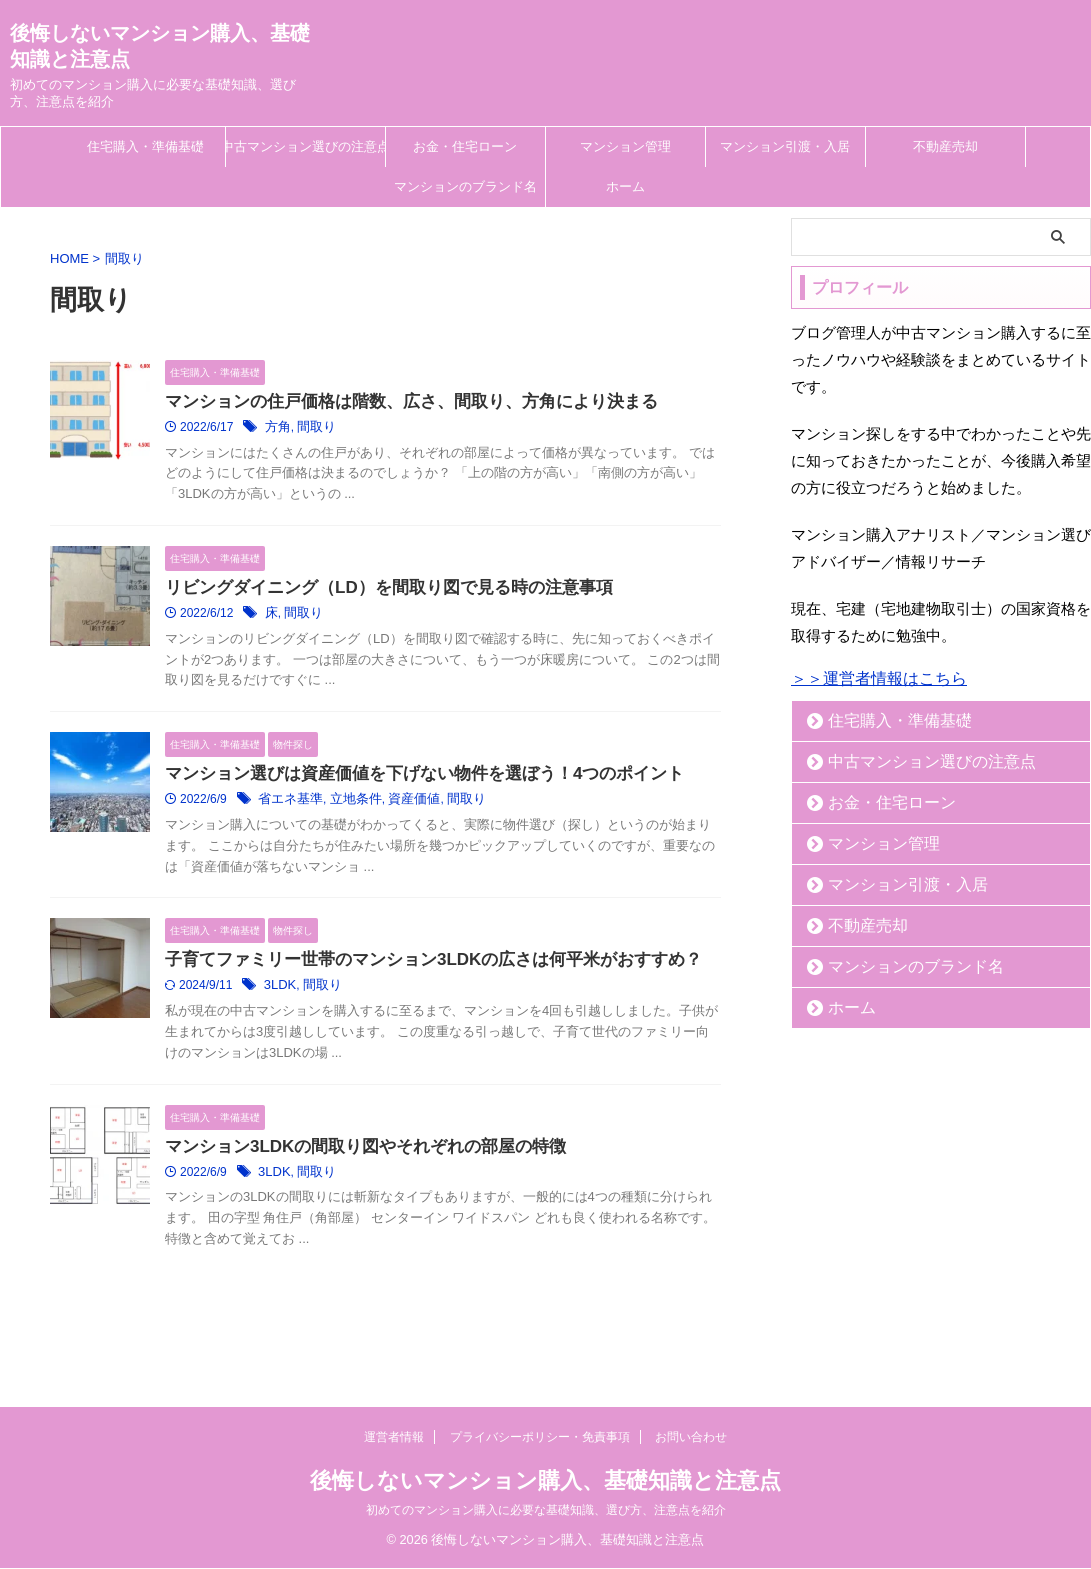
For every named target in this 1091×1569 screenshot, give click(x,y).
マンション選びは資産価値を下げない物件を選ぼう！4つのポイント (409, 777)
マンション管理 (625, 146)
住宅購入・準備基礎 (145, 146)
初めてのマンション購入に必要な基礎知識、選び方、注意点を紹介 (546, 1511)
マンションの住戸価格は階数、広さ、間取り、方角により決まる (397, 402)
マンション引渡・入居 (785, 146)
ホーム (625, 186)
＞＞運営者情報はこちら (879, 678)
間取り (313, 429)
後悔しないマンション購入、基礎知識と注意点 (545, 1481)
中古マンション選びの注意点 (305, 146)
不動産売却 (945, 146)
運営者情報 (394, 1438)
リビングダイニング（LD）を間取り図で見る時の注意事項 (375, 590)
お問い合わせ (691, 1438)
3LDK (279, 992)
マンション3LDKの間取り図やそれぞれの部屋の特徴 (354, 1153)
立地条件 (349, 804)
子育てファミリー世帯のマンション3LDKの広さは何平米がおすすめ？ (418, 965)
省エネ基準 (288, 804)
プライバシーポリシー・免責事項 (540, 1438)
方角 (277, 429)
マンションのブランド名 (465, 186)
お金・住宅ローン (465, 146)
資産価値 (403, 804)
